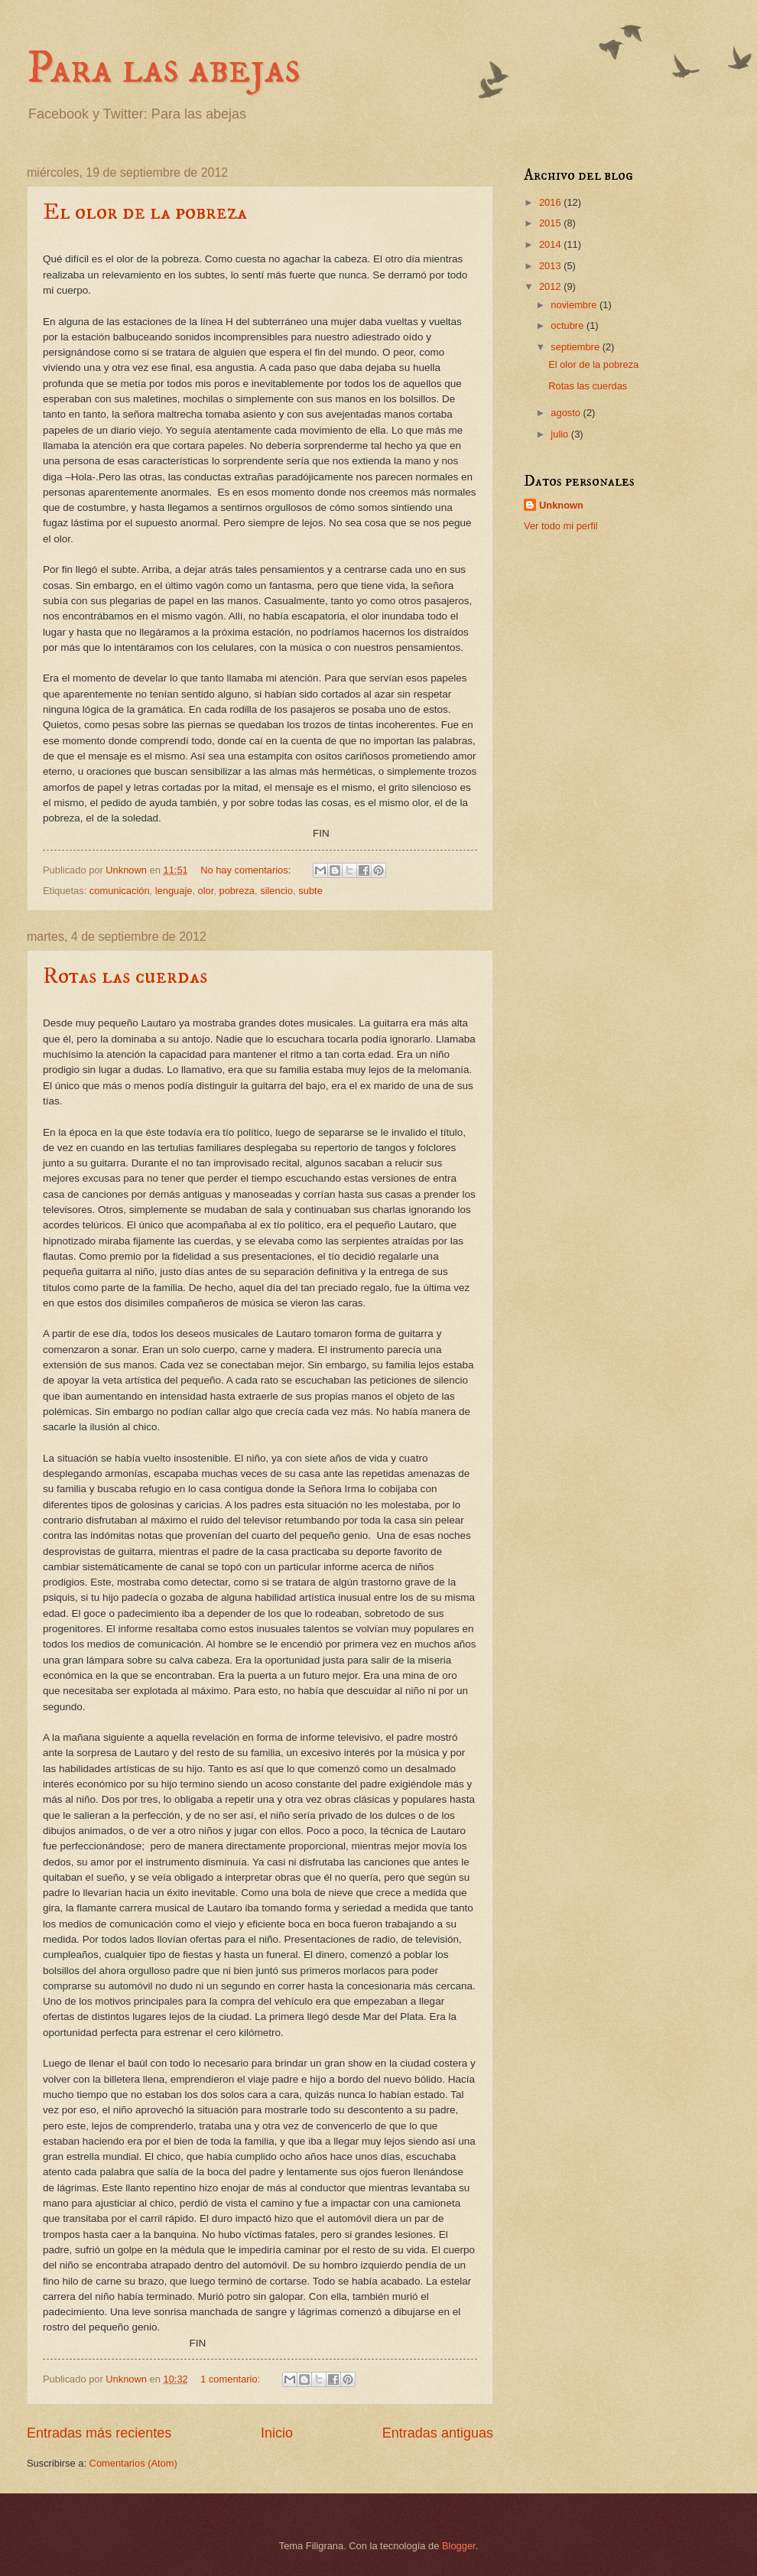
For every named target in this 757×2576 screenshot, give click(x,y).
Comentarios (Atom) (133, 2463)
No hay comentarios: (247, 870)
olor (206, 890)
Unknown (561, 505)
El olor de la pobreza (145, 212)
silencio (276, 890)
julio (560, 434)
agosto (567, 412)
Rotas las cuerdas (125, 976)
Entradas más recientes (99, 2433)
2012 (551, 286)
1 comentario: (231, 2379)
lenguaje (174, 890)
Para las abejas (164, 68)
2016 (551, 202)
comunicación (119, 890)
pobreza (237, 890)
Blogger (459, 2546)
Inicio (277, 2433)
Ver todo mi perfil (561, 526)
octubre (568, 325)
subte (310, 890)
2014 (551, 244)
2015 (551, 223)
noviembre (575, 305)
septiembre (576, 347)
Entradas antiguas (437, 2433)
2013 (551, 266)
